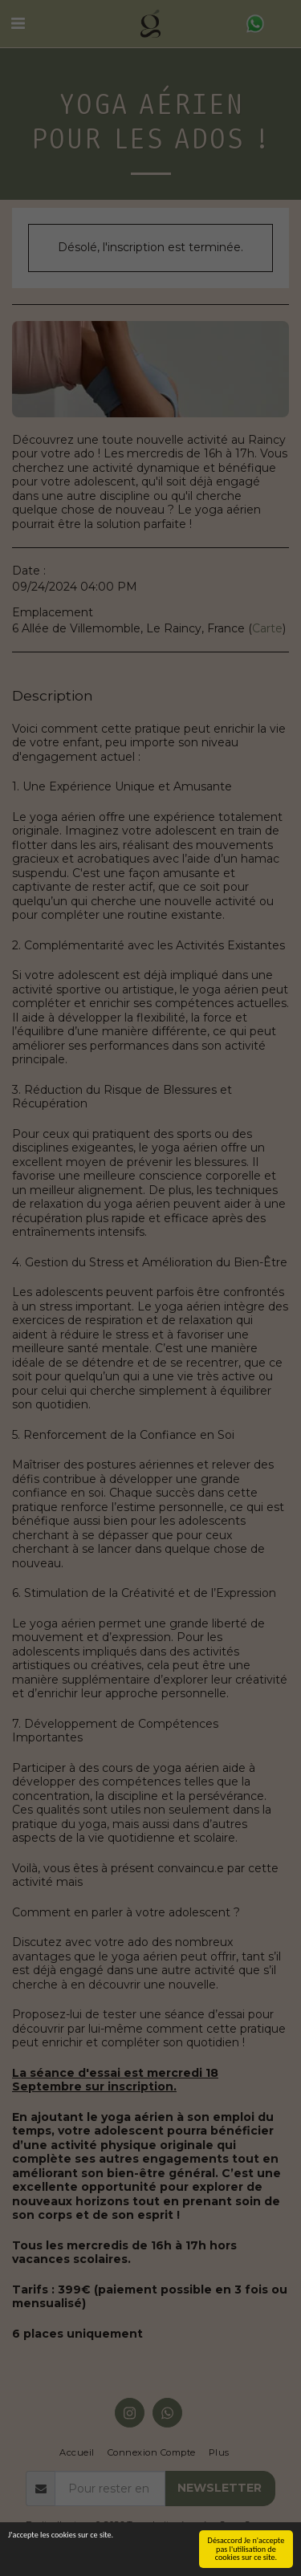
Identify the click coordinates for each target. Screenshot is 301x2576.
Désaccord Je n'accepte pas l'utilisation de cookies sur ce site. (246, 2549)
